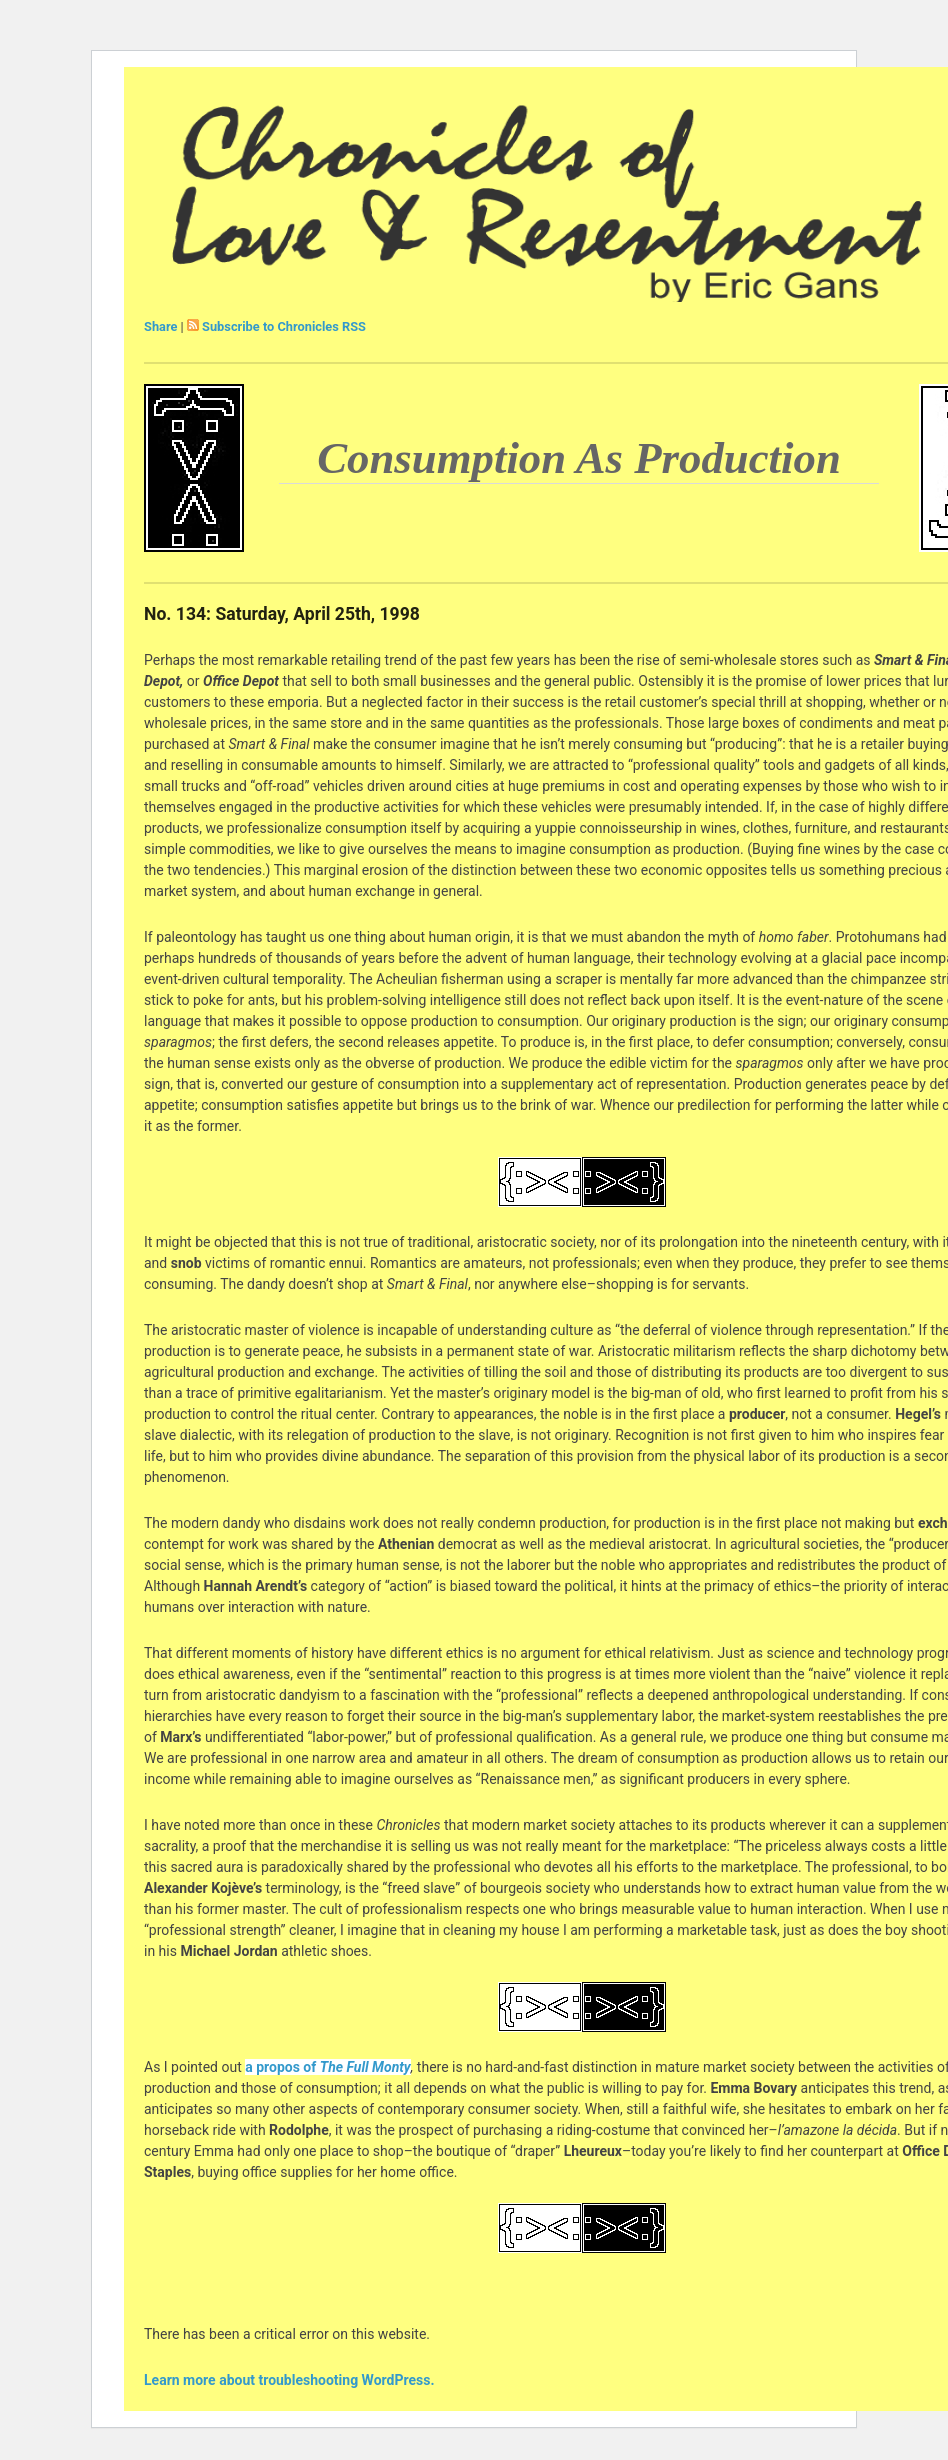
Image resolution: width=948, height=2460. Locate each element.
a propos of (327, 2067)
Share (160, 326)
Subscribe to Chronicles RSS (284, 326)
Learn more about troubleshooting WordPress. (289, 2380)
